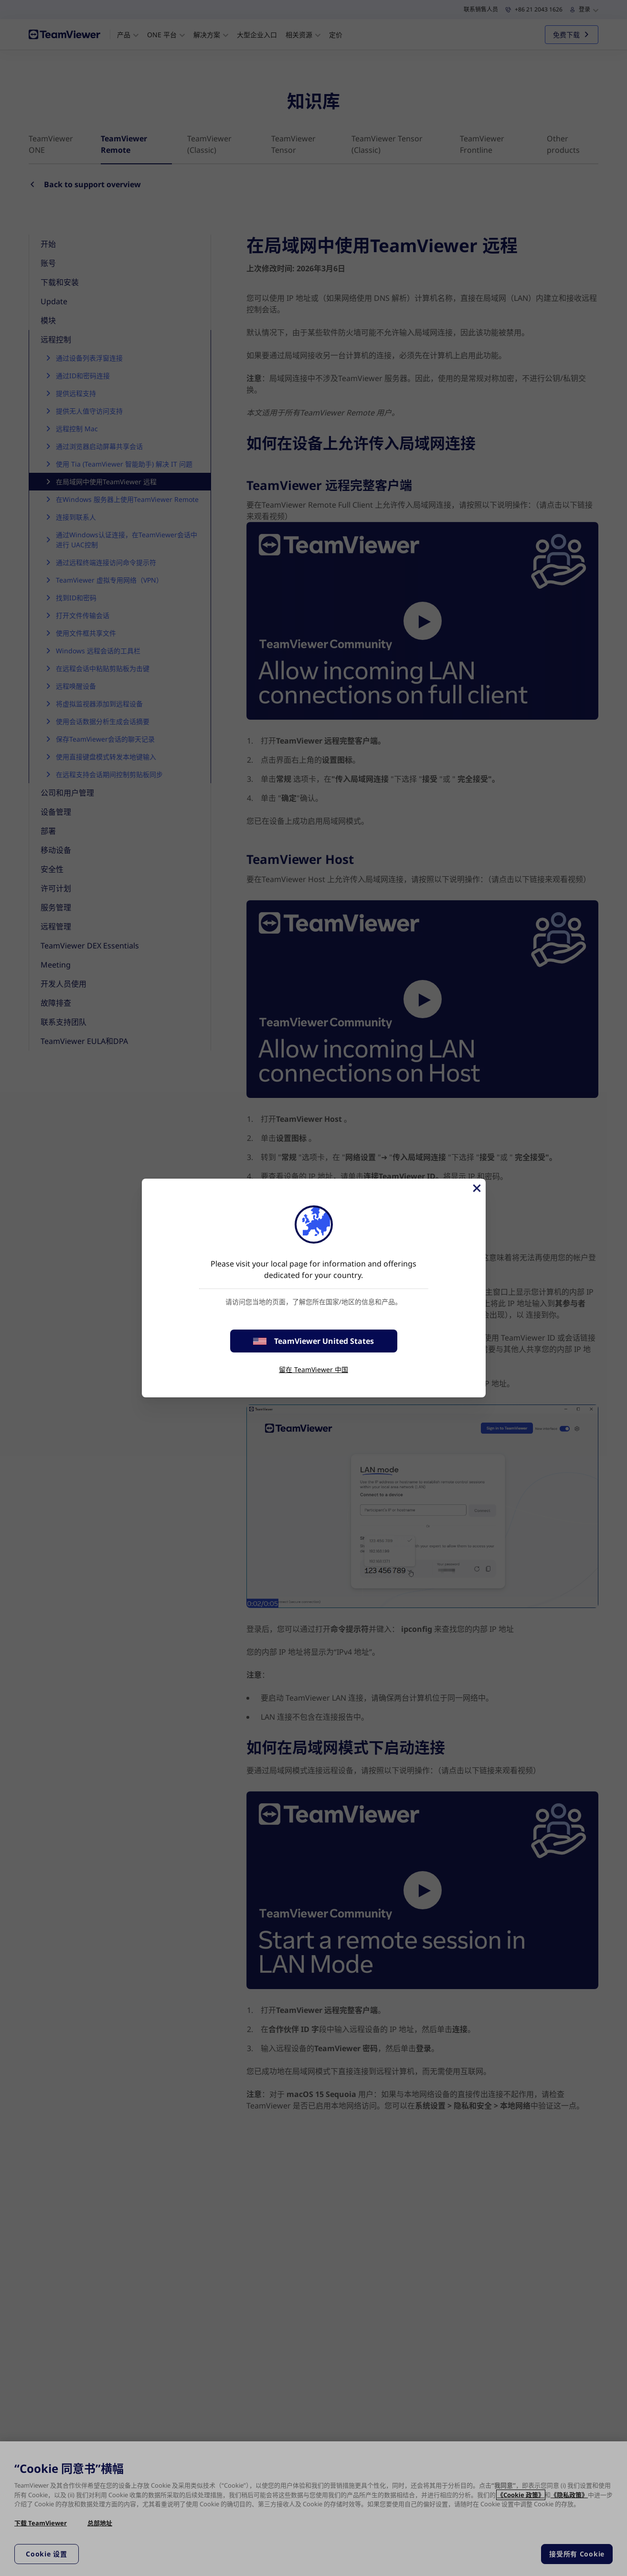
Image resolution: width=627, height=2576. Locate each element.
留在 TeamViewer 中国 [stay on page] (313, 1369)
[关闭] (476, 1188)
